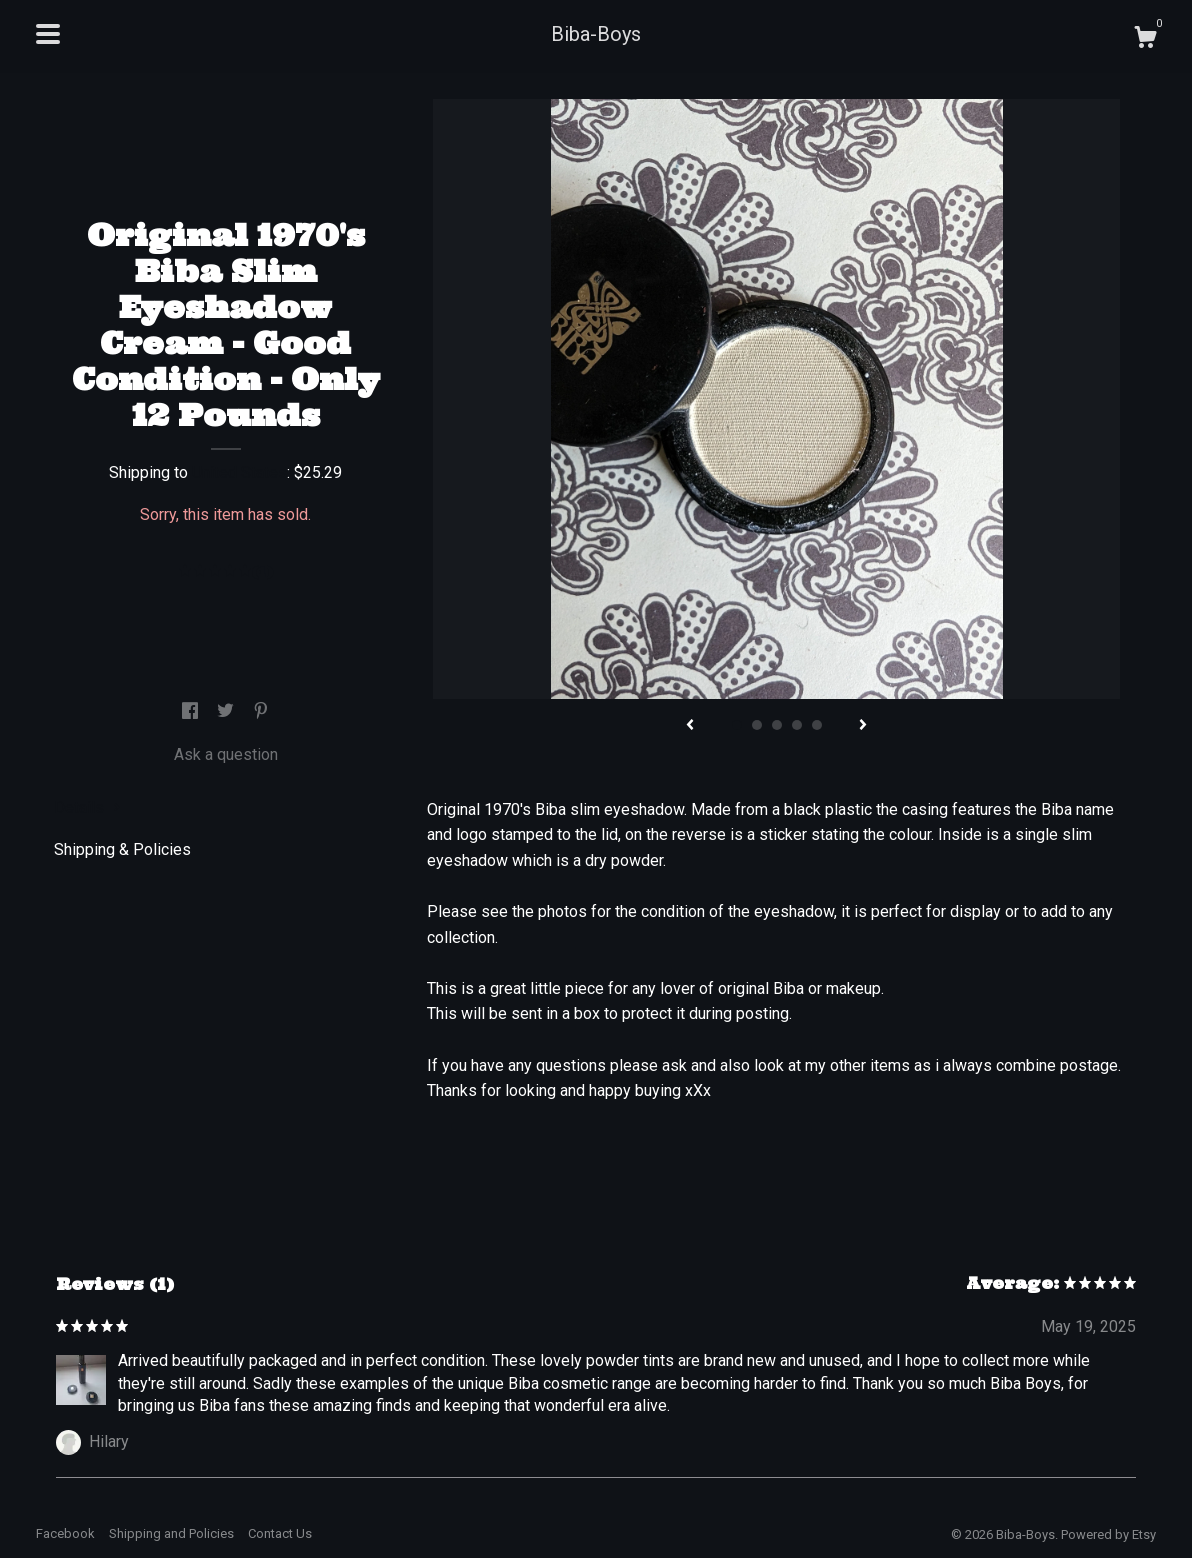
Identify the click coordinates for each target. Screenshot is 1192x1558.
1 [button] (737, 725)
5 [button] (817, 725)
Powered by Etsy (1108, 1534)
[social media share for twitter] (227, 711)
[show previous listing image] (690, 726)
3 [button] (777, 725)
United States (239, 472)
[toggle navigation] (48, 34)
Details (87, 807)
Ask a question (226, 754)
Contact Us (280, 1533)
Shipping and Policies (171, 1533)
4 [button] (797, 725)
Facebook (65, 1533)
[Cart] (1145, 40)
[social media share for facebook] (192, 711)
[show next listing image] (863, 726)
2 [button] (757, 725)
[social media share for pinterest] (261, 711)
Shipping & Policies (122, 849)
